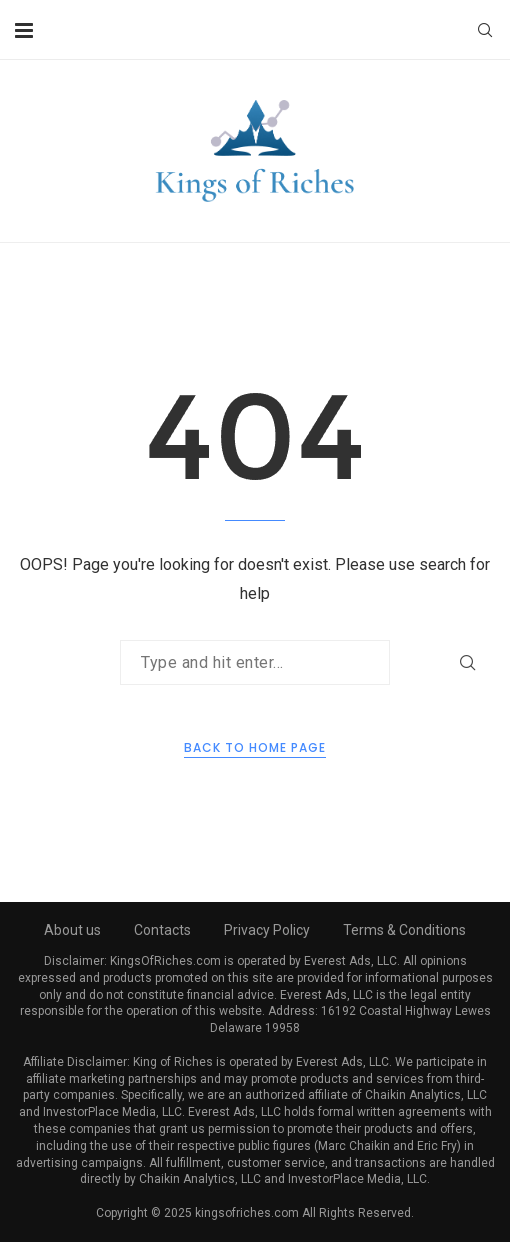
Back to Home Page (255, 747)
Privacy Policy (267, 930)
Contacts (162, 930)
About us (72, 930)
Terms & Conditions (404, 930)
